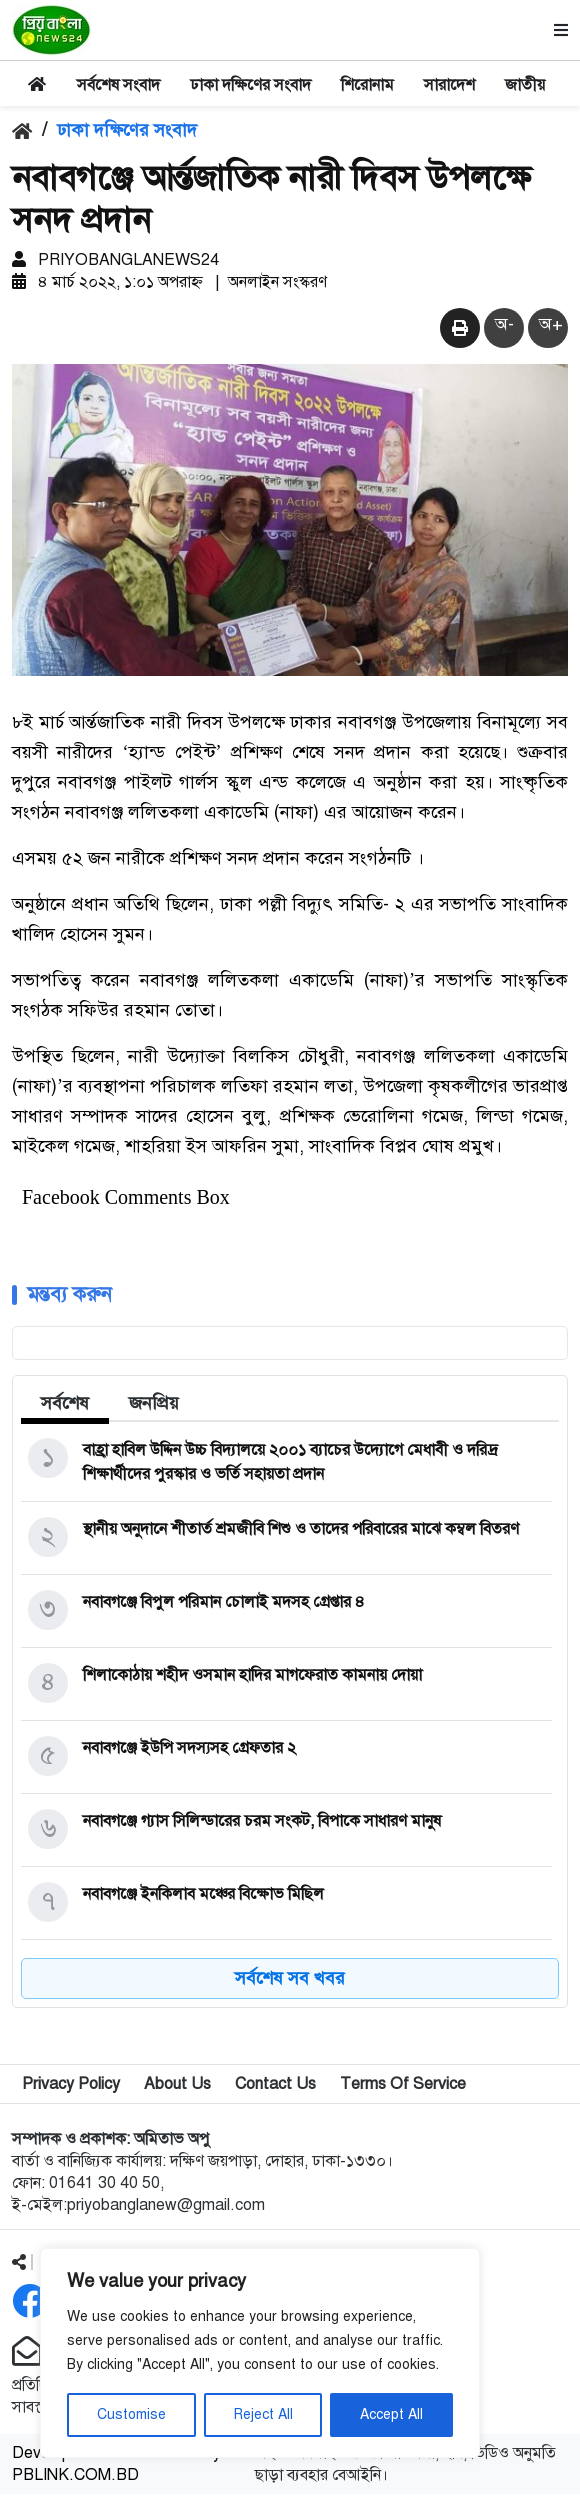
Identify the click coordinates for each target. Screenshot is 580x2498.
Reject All (263, 2414)
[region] (260, 2353)
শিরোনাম (367, 85)
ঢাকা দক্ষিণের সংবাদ (250, 85)
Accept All (391, 2414)
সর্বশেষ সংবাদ (118, 85)
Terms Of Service (403, 2088)
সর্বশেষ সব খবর (290, 1982)
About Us (177, 2088)
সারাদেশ (449, 85)
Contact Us (275, 2088)
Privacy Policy (71, 2088)
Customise (131, 2414)
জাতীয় (525, 85)
